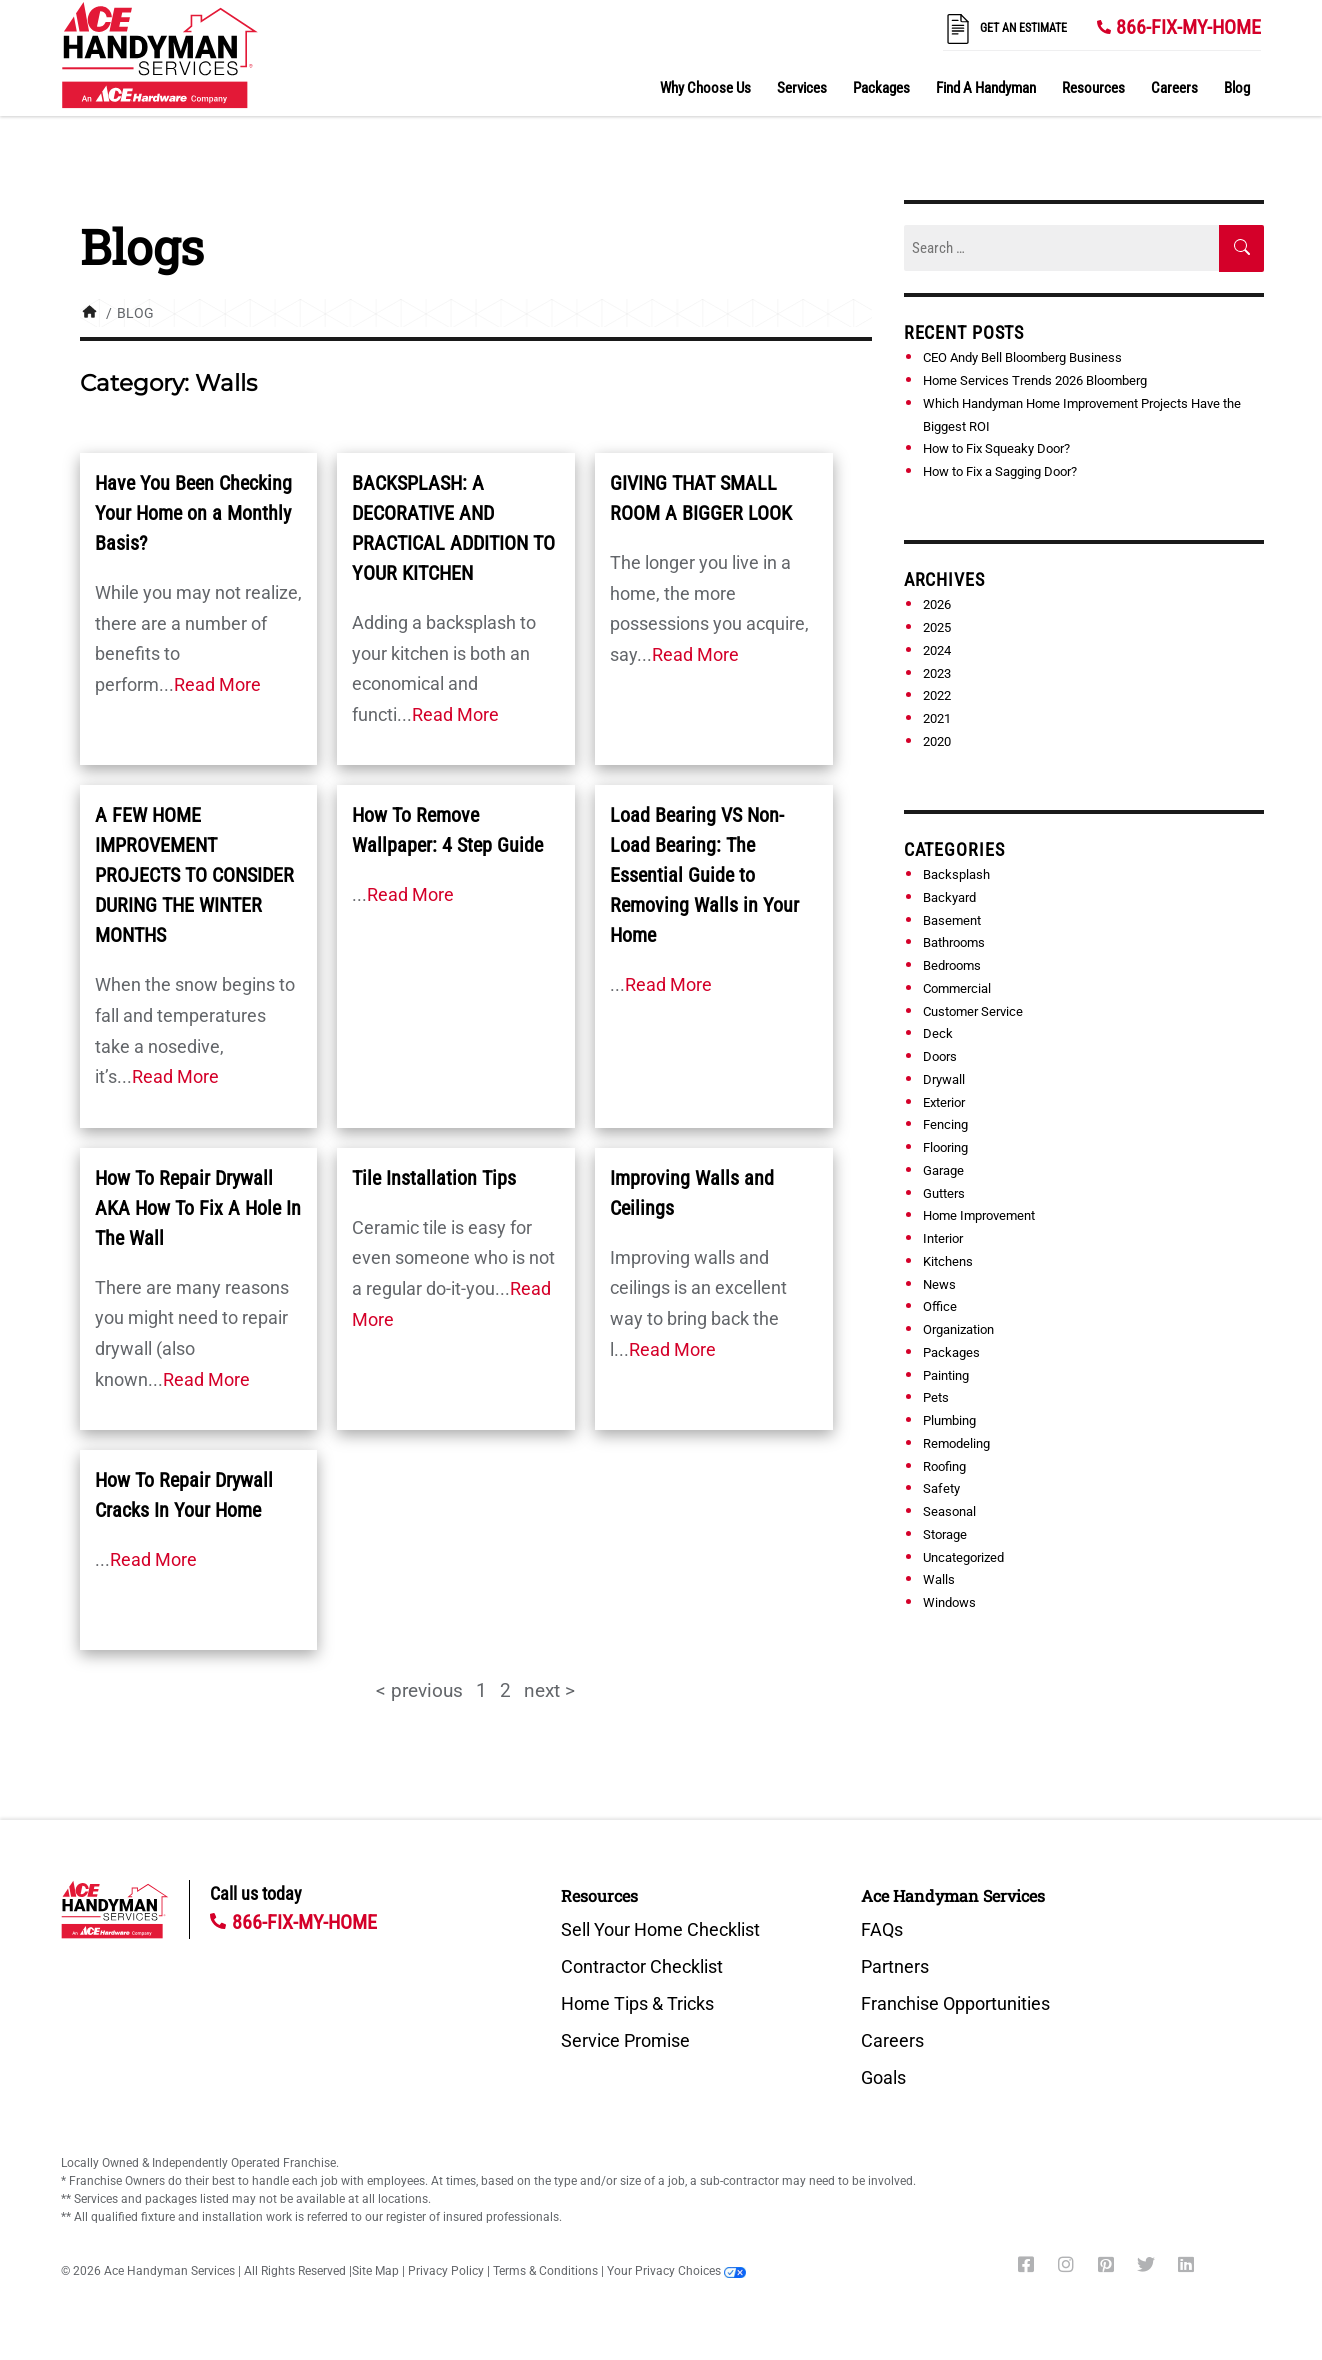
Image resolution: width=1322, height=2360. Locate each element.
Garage (943, 1170)
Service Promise (625, 2041)
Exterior (944, 1101)
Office (940, 1306)
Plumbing (949, 1420)
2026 (937, 604)
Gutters (944, 1192)
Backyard (949, 897)
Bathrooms (954, 942)
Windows (949, 1602)
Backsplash (956, 874)
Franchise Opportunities (955, 2004)
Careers (1174, 88)
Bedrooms (952, 965)
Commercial (957, 988)
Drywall (944, 1079)
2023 (937, 672)
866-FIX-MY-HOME (1188, 27)
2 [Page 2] (505, 1690)
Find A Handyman (986, 88)
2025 (937, 627)
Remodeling (956, 1443)
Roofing (944, 1465)
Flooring (945, 1147)
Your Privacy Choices (676, 2271)
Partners (895, 1967)
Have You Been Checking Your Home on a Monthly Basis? (193, 513)
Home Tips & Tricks (637, 2004)
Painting (946, 1374)
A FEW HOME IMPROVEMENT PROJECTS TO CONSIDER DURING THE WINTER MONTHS (194, 875)
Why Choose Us (705, 88)
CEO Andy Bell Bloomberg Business (1022, 357)
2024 (937, 650)
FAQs (882, 1930)
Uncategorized (963, 1556)
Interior (943, 1238)
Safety (941, 1488)
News (939, 1283)
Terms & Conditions (545, 2271)
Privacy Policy (446, 2271)
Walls (939, 1579)
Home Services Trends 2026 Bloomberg (1035, 380)
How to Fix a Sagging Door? (1000, 471)
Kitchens (948, 1261)
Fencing (945, 1124)
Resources (1093, 88)
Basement (952, 919)
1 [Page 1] (481, 1690)
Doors (940, 1056)
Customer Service (973, 1010)
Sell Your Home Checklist (660, 1930)
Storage (945, 1534)
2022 (937, 695)
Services (802, 88)
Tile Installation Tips (434, 1178)
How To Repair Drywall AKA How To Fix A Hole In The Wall (198, 1208)
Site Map (375, 2271)
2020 (937, 741)
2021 (937, 718)
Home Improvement (979, 1215)
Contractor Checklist (642, 1967)
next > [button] (549, 1690)
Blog (1237, 88)
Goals (883, 2078)
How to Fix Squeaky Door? (996, 448)
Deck (938, 1033)
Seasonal (949, 1511)
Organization (958, 1329)
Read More (217, 684)
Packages (881, 88)
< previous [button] (419, 1690)
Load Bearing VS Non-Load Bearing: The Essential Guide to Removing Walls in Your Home (704, 875)
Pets (936, 1397)
